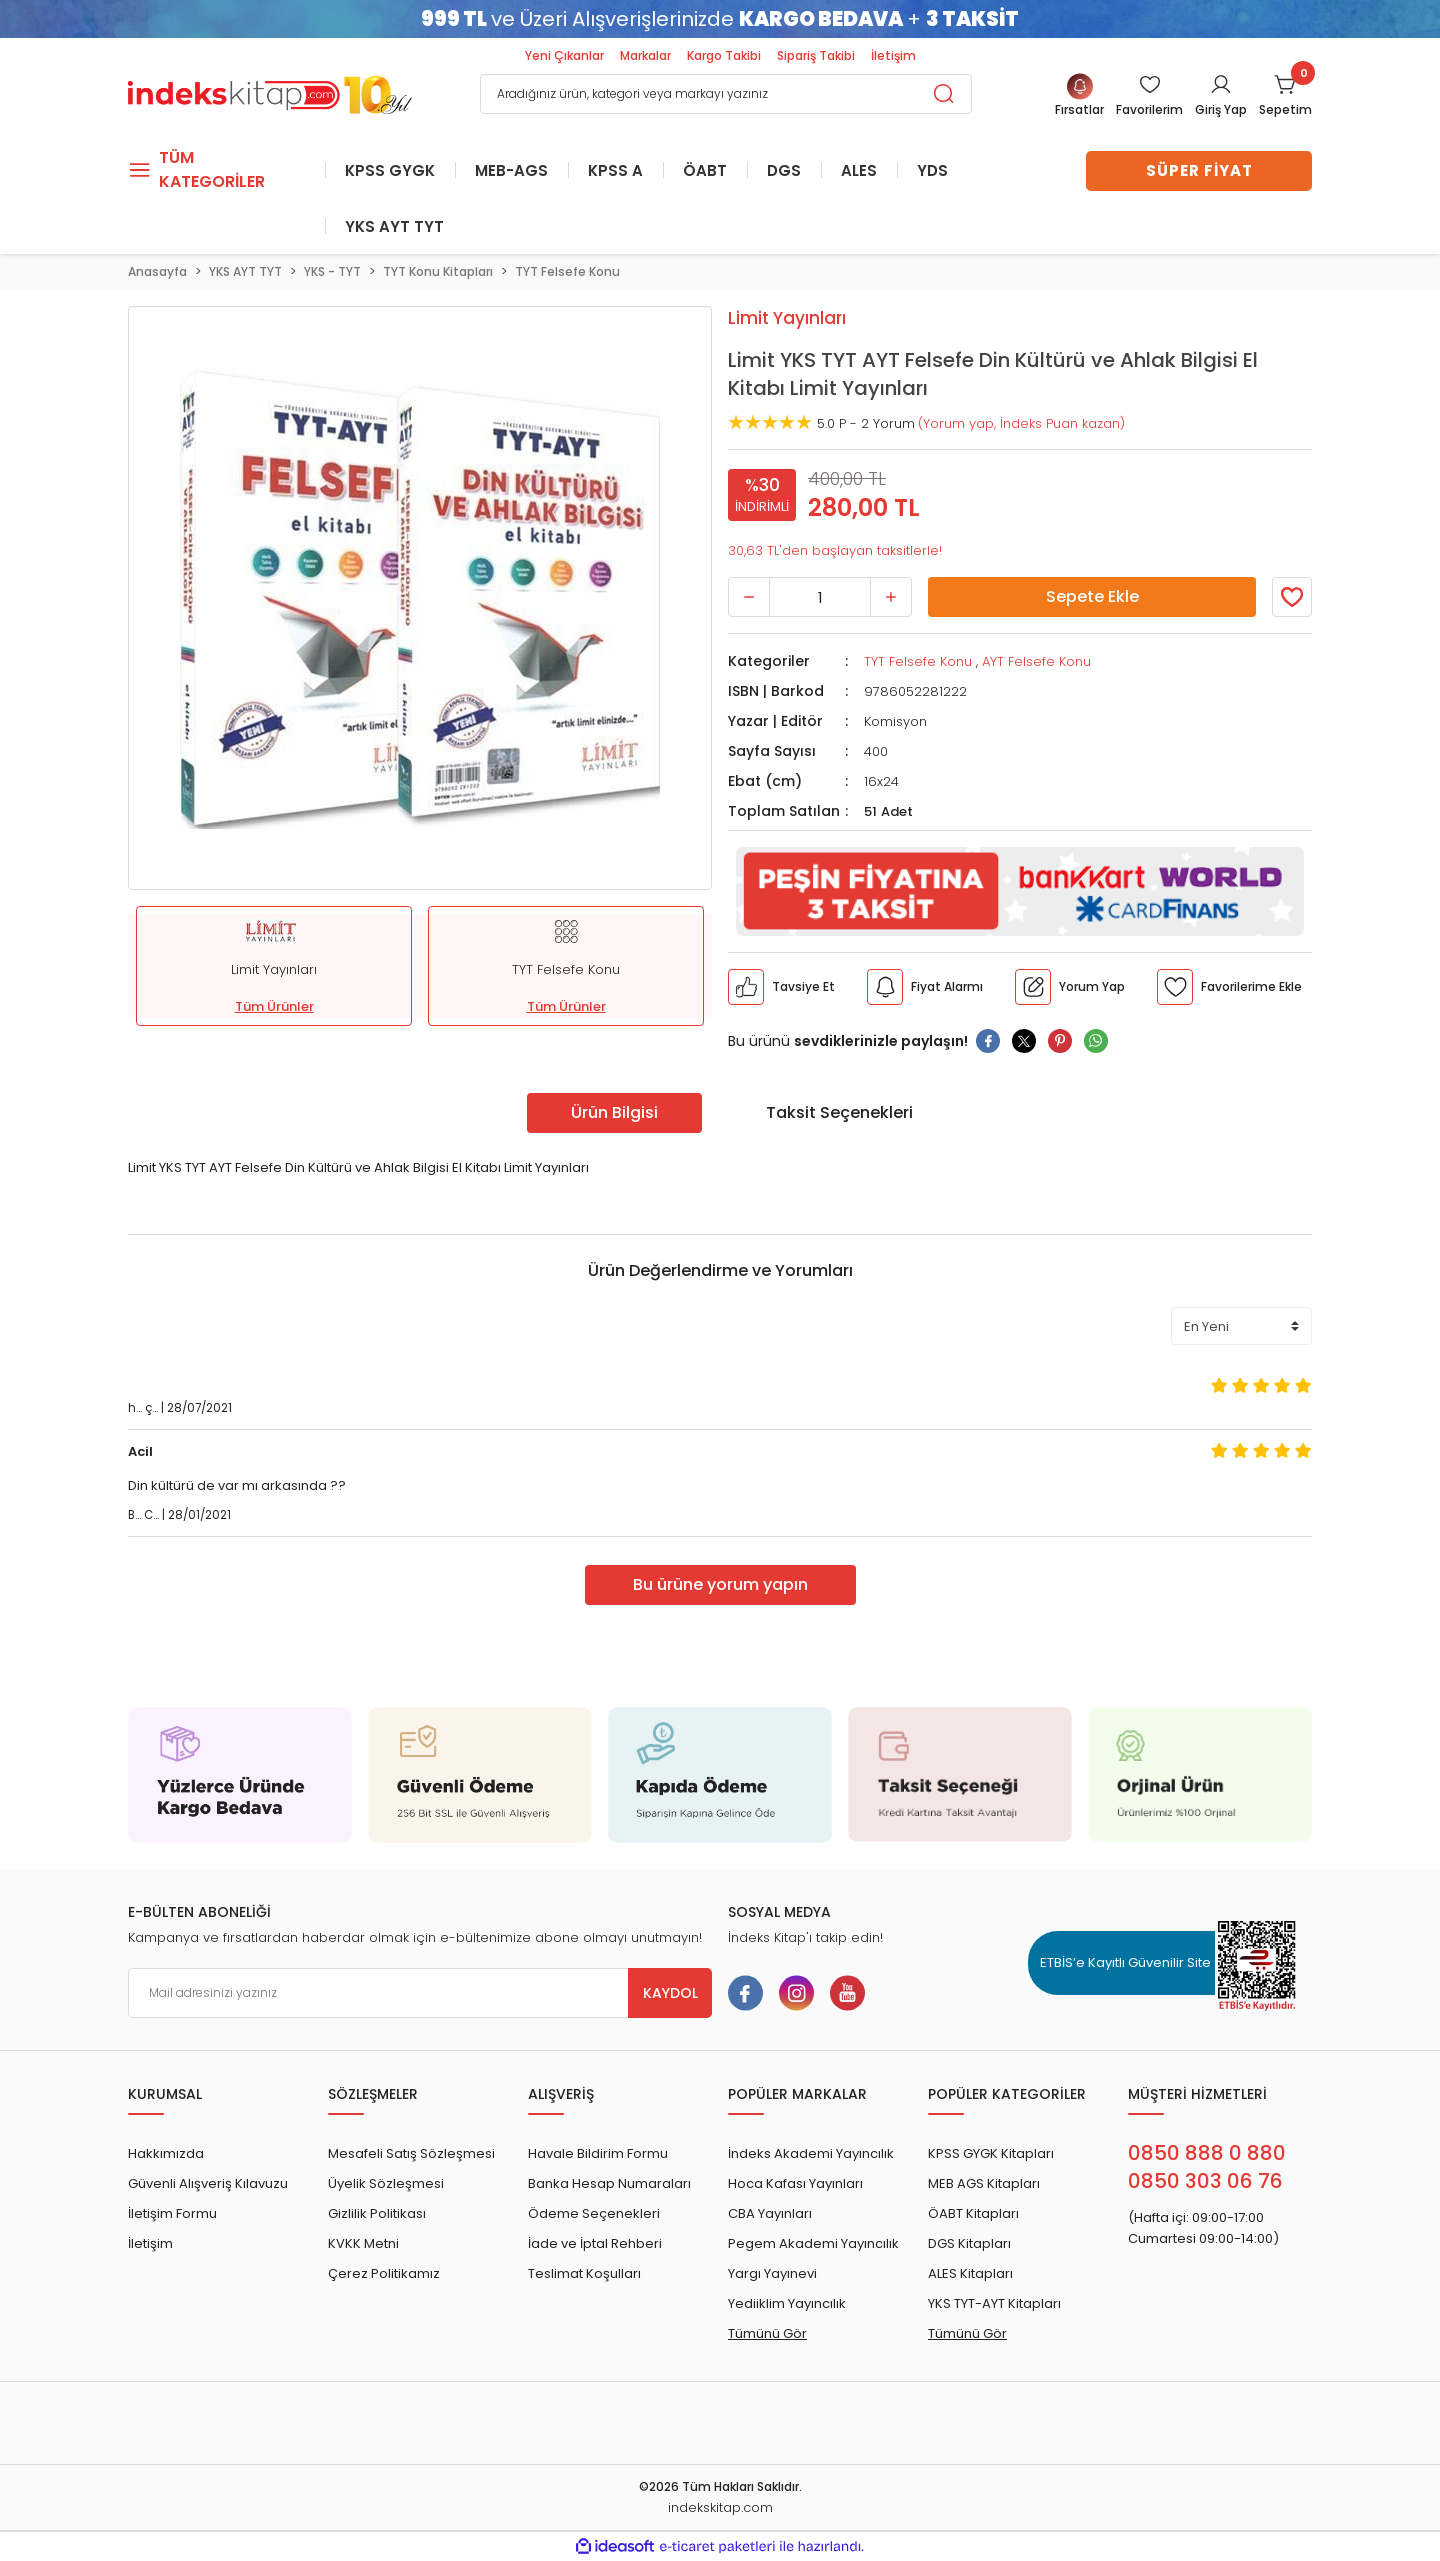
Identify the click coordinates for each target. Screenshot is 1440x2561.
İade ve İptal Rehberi (595, 2243)
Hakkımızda (166, 2153)
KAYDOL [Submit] (670, 1993)
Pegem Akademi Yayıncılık (813, 2243)
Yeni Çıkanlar (564, 55)
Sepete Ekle (1092, 596)
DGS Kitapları (969, 2243)
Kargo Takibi (724, 55)
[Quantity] (820, 597)
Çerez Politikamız (384, 2273)
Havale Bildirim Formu (598, 2153)
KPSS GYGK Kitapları (991, 2153)
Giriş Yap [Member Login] (1221, 109)
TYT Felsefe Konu (918, 661)
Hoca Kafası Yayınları (795, 2183)
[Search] (726, 94)
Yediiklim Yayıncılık (787, 2303)
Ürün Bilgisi (614, 1112)
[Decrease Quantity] (749, 597)
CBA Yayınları (770, 2213)
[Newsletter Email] (420, 1993)
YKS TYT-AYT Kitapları (994, 2303)
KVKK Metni (363, 2243)
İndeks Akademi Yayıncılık (811, 2153)
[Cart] (1285, 96)
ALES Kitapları (970, 2273)
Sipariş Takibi (816, 55)
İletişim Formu (172, 2213)
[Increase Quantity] (891, 597)
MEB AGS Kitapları (984, 2183)
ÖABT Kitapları (973, 2213)
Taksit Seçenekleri (839, 1112)
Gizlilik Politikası (377, 2213)
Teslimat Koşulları (584, 2273)
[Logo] (270, 92)
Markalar (645, 55)
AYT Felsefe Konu (1036, 661)
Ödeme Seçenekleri (594, 2213)
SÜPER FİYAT (1199, 170)
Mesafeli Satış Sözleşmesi (411, 2153)
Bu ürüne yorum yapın (720, 1584)
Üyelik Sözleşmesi (386, 2183)
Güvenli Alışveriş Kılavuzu (208, 2183)
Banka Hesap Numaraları (609, 2183)
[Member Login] (1149, 96)
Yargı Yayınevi (772, 2273)
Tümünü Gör (767, 2333)
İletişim (893, 55)
